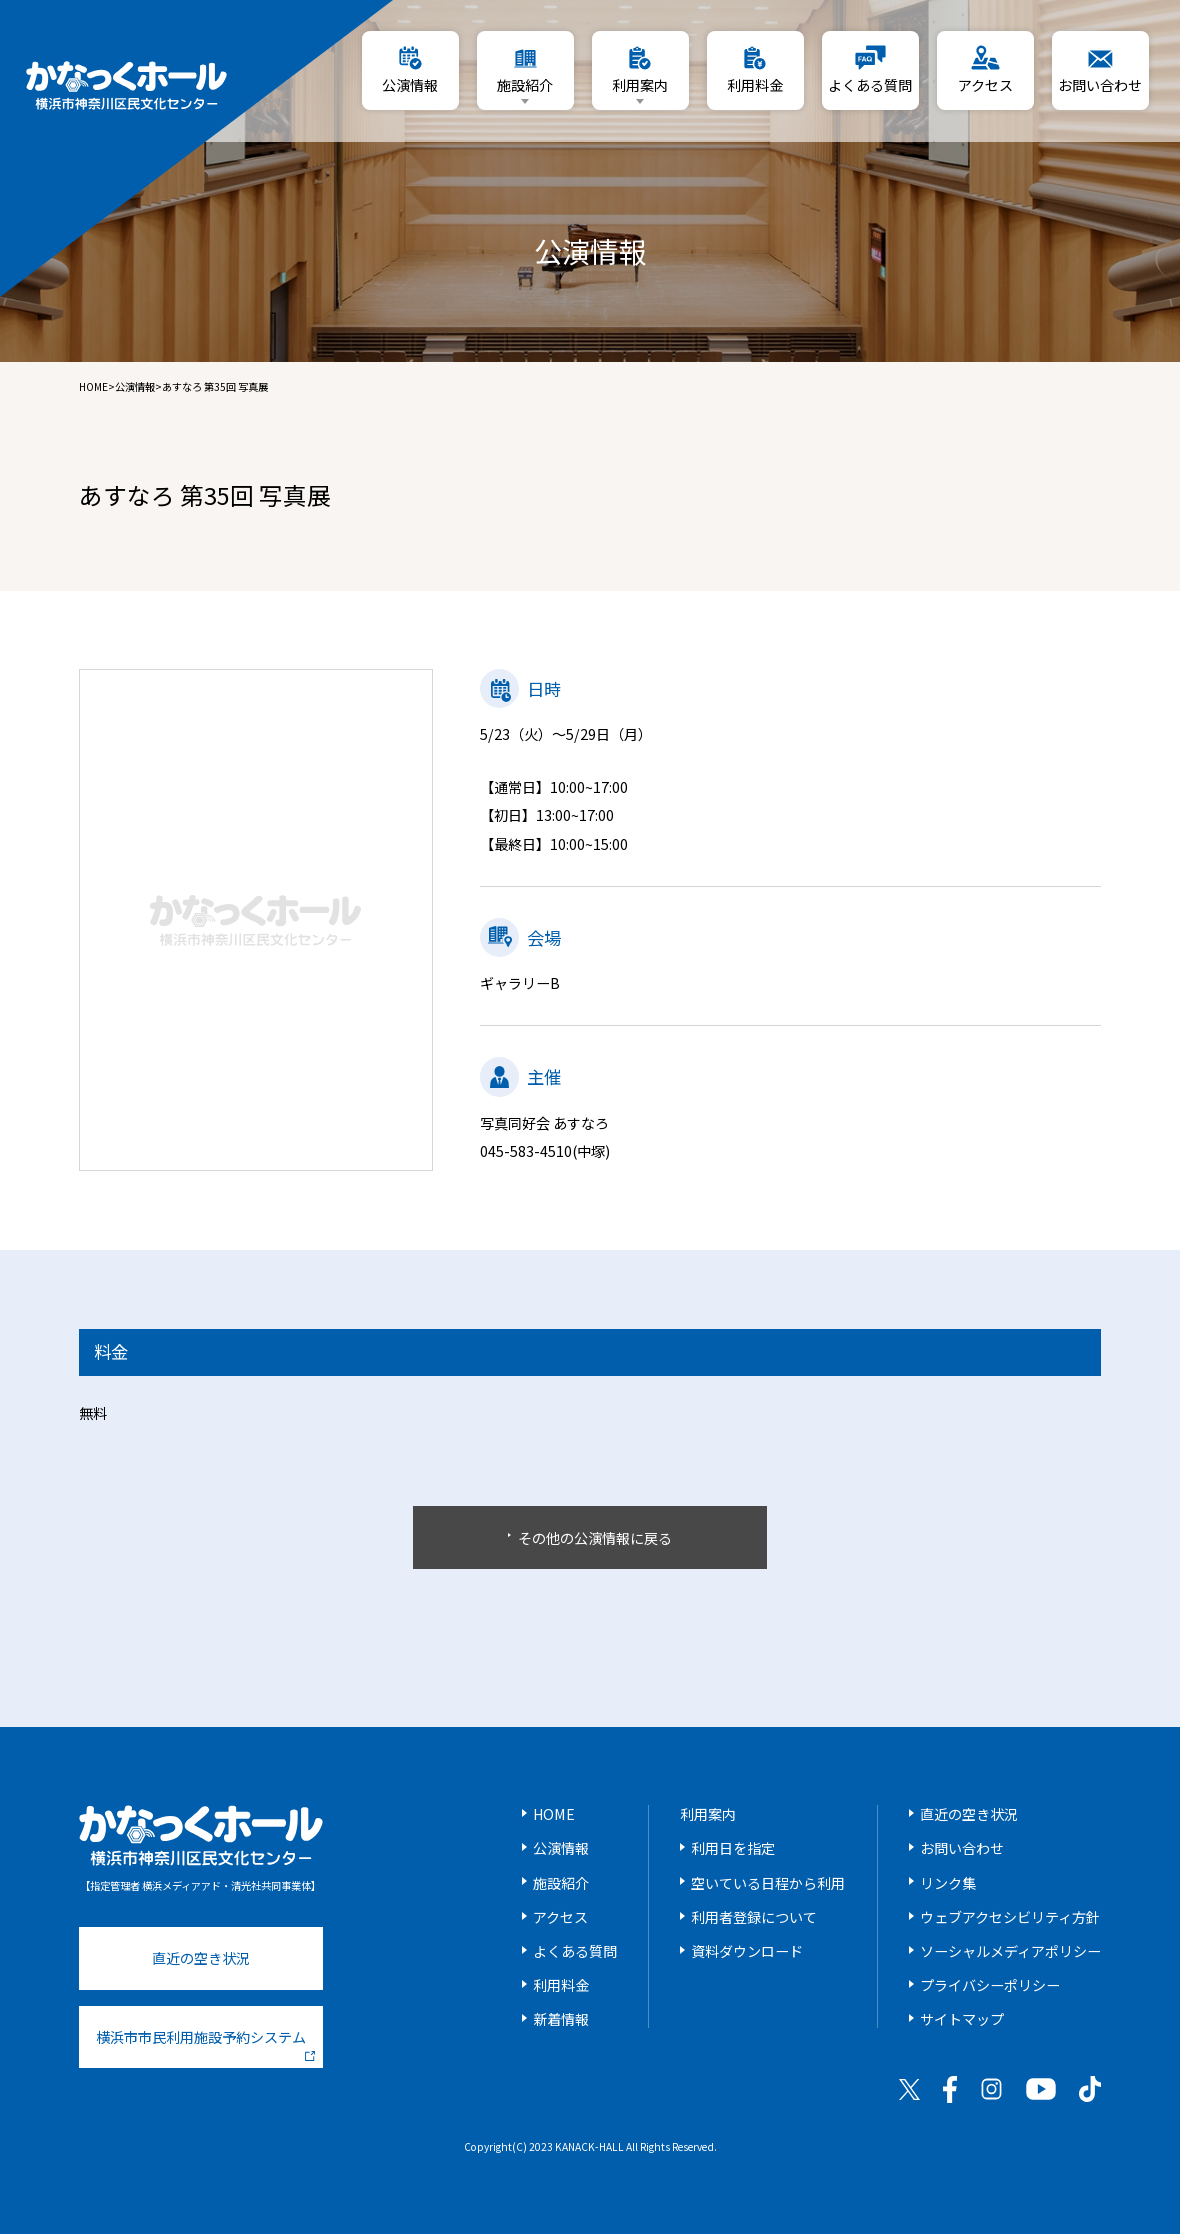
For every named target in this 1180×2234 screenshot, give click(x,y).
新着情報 (561, 2019)
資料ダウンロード (747, 1951)
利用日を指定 (733, 1848)
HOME (93, 387)
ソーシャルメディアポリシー (1010, 1951)
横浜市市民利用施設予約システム (205, 2044)
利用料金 (561, 1985)
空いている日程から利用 (768, 1883)
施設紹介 (561, 1883)
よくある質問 (575, 1951)
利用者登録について (754, 1917)
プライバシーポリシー (990, 1985)
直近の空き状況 (201, 1958)
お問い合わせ (962, 1848)
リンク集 (948, 1883)
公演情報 (135, 387)
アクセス (560, 1917)
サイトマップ (962, 2019)
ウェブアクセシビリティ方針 (1010, 1917)
